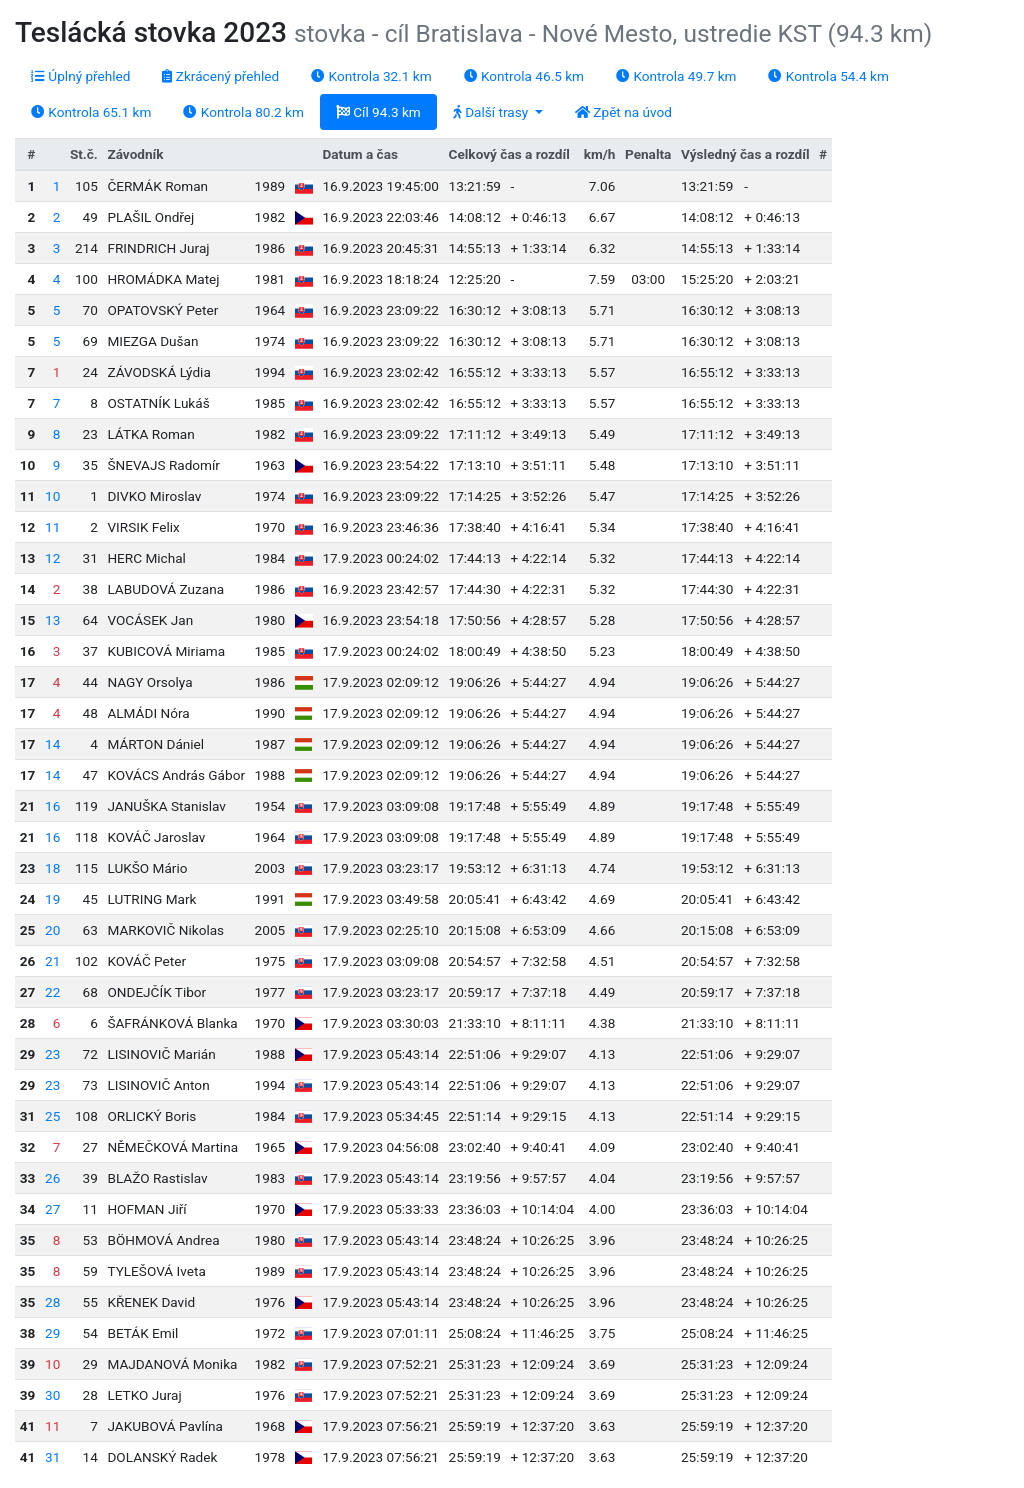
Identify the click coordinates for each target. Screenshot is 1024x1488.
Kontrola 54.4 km (828, 76)
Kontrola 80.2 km (243, 112)
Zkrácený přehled (220, 76)
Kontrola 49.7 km (676, 76)
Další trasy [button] (492, 112)
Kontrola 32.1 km (371, 76)
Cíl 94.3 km (378, 112)
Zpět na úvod (623, 112)
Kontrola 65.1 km (91, 112)
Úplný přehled (80, 76)
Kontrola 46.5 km (524, 76)
